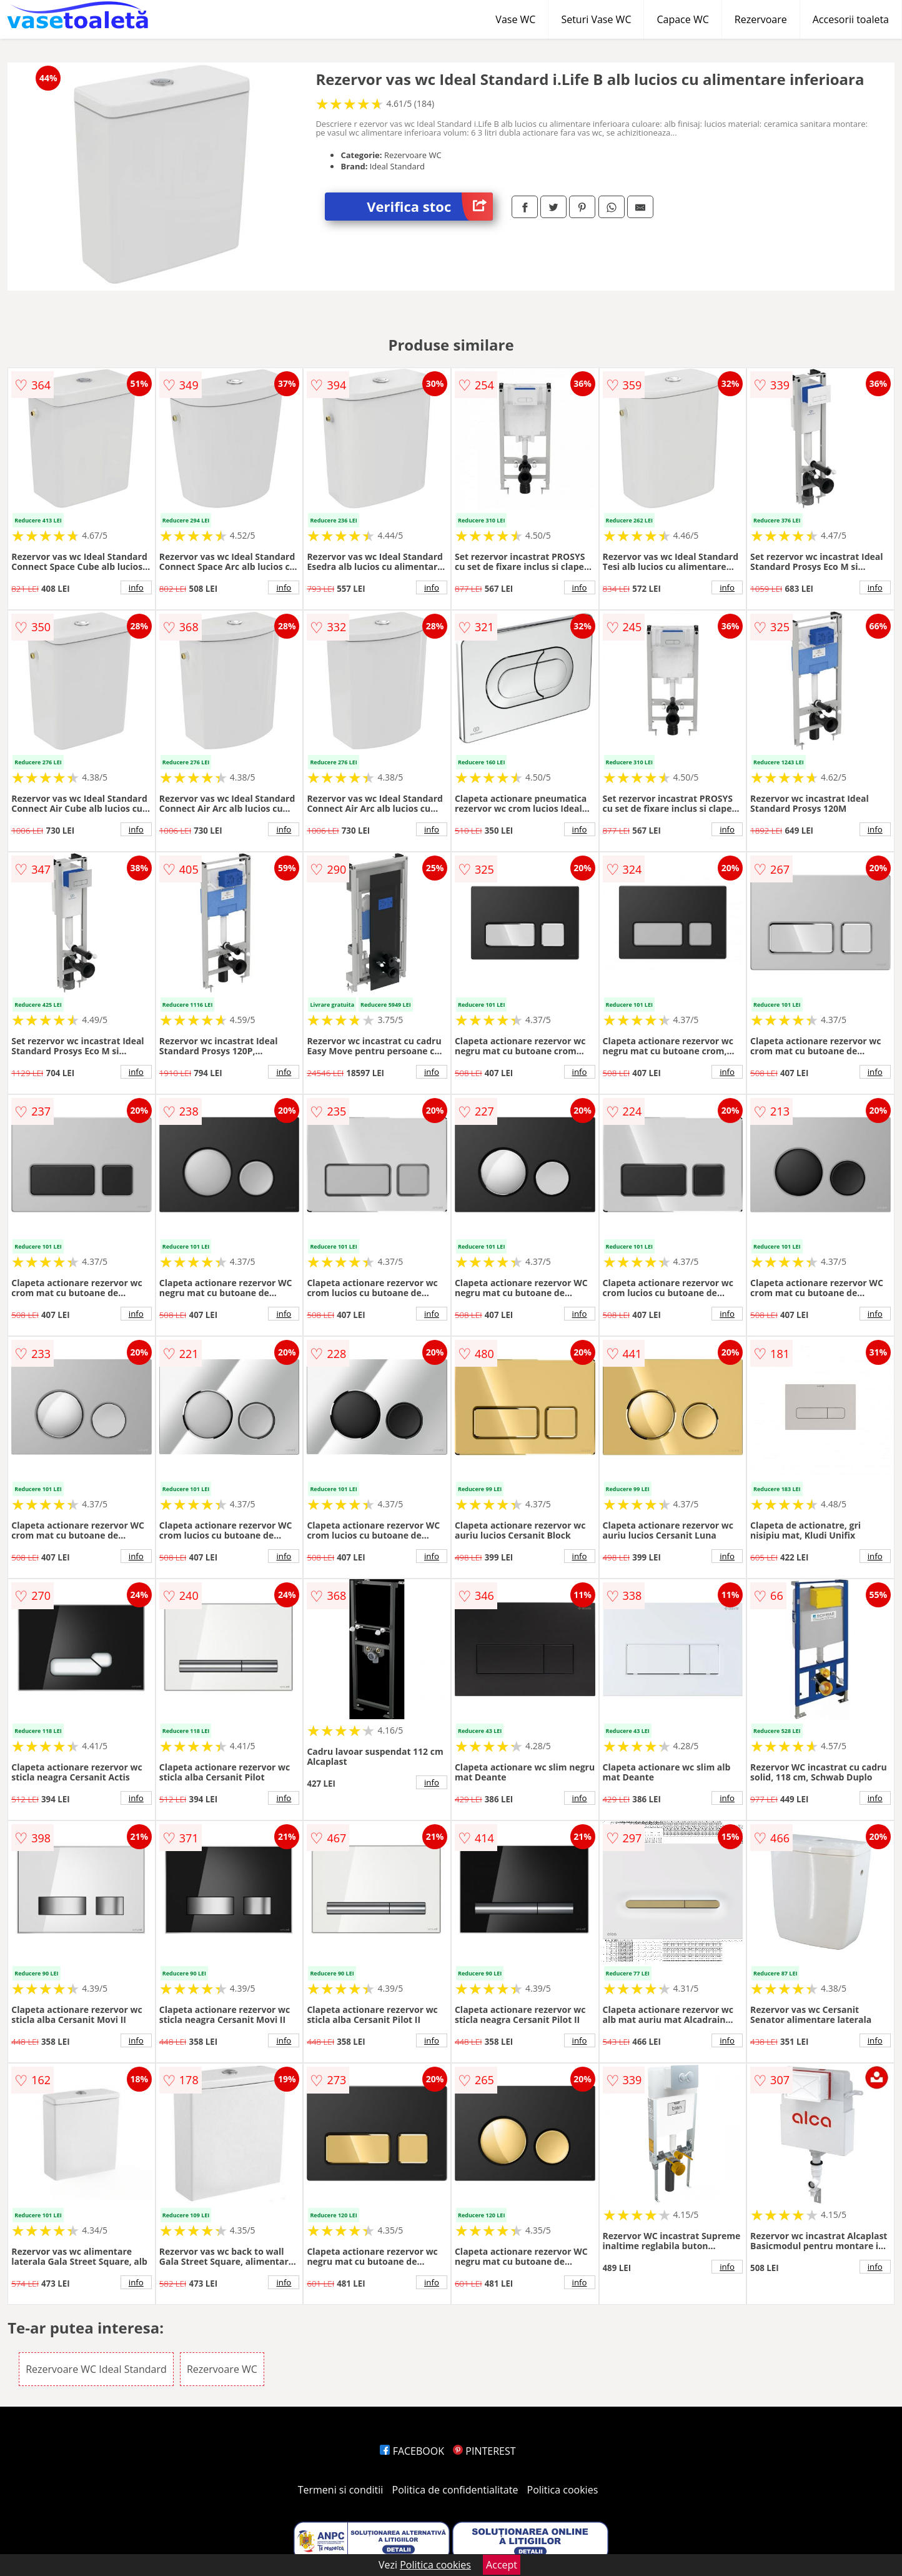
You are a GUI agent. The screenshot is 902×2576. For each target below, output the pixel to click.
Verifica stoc (430, 206)
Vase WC (515, 19)
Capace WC (682, 19)
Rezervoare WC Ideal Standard (96, 2369)
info (136, 587)
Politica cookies (562, 2490)
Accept (501, 2565)
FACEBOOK (412, 2451)
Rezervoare (761, 19)
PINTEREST (484, 2451)
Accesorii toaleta (851, 19)
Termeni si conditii (341, 2490)
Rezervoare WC (222, 2369)
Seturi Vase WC (596, 19)
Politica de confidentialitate (455, 2490)
